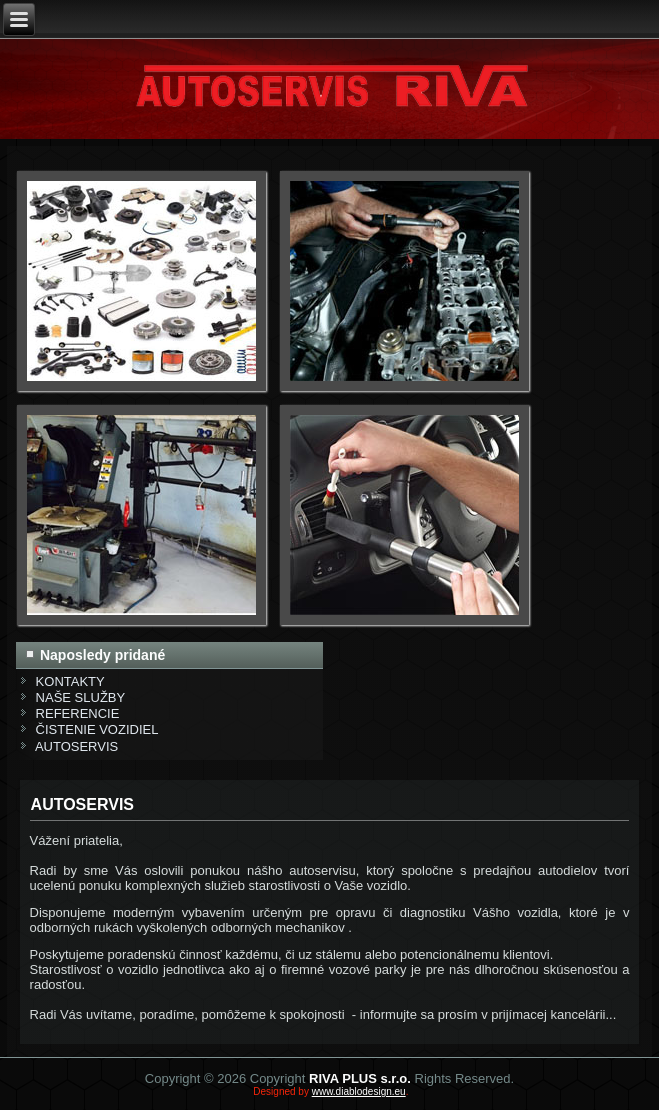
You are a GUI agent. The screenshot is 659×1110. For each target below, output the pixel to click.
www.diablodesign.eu (359, 1091)
